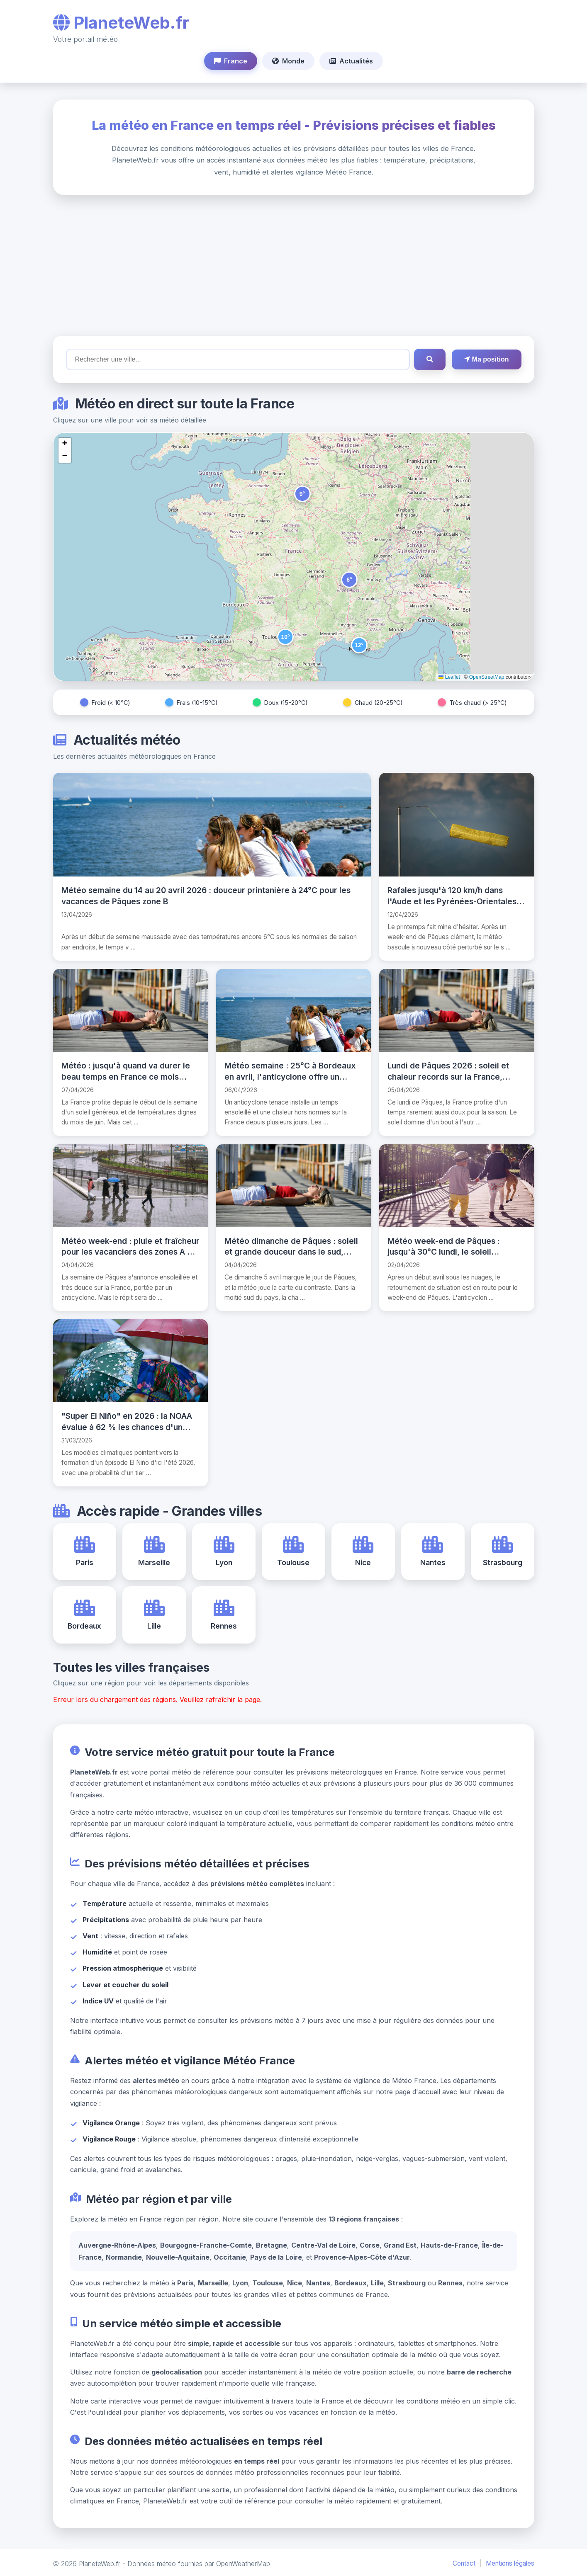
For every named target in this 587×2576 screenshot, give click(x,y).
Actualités (351, 61)
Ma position (486, 359)
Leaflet (449, 677)
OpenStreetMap (486, 677)
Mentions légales (510, 2562)
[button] (302, 494)
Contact (464, 2562)
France (230, 61)
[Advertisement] (293, 265)
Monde (288, 61)
